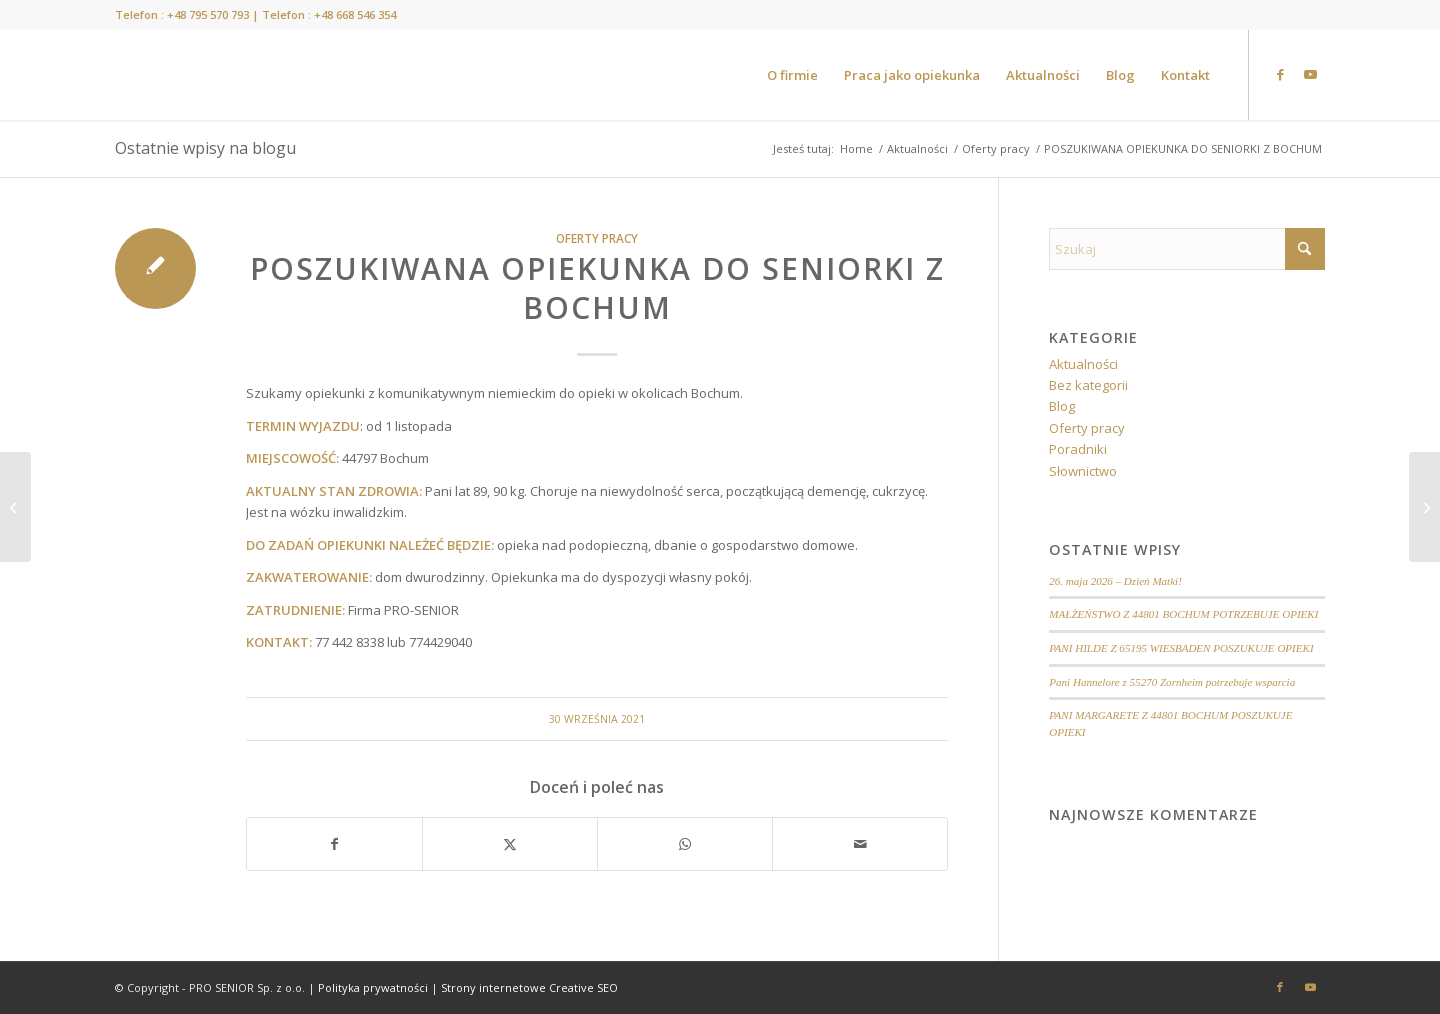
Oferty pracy (597, 238)
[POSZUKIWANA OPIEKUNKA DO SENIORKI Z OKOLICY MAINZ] (15, 507)
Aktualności (1083, 364)
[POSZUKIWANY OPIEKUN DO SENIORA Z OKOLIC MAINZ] (1424, 507)
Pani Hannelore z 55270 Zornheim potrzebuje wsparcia (1172, 682)
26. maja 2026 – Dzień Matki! (1115, 581)
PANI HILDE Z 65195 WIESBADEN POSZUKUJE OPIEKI (1181, 648)
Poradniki (1078, 449)
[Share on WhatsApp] (685, 844)
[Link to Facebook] (1280, 74)
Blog (1062, 406)
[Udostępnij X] (510, 844)
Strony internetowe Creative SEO (529, 987)
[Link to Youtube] (1310, 74)
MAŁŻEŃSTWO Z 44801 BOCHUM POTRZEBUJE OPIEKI (1183, 614)
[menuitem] (792, 75)
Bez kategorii (1088, 385)
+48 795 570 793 (208, 14)
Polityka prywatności (373, 987)
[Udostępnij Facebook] (334, 844)
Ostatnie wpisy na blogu (205, 148)
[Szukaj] (1187, 249)
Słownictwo (1083, 471)
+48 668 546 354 (355, 14)
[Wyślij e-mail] (860, 844)
